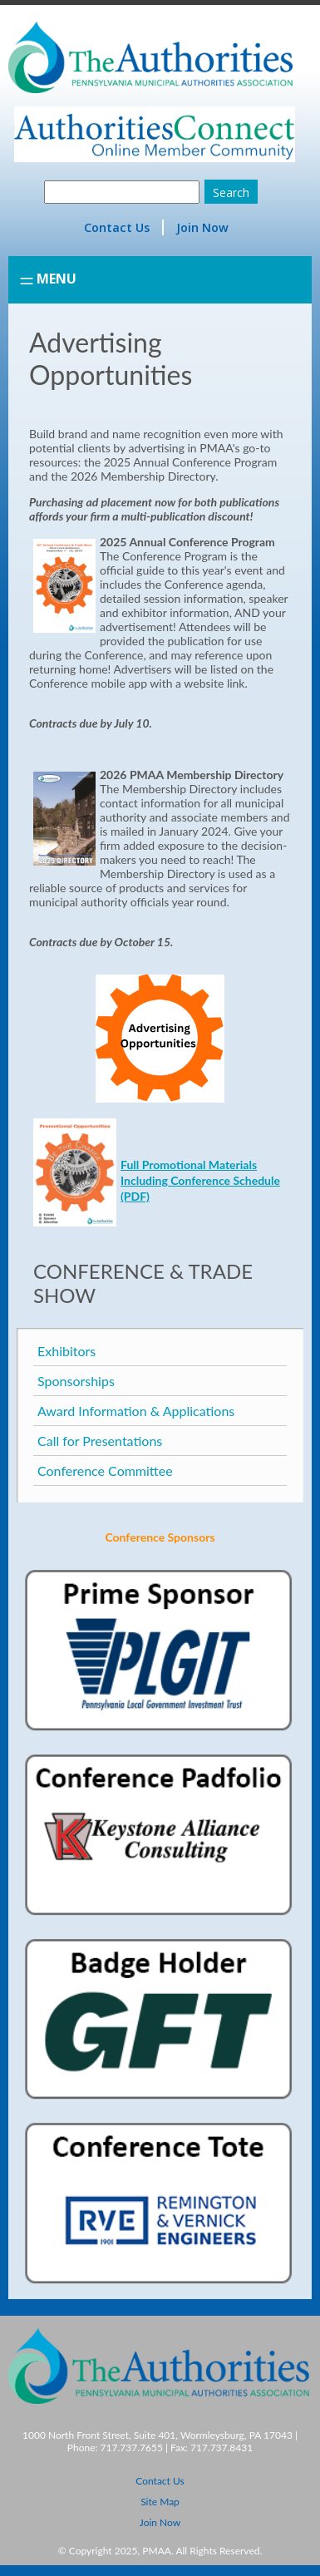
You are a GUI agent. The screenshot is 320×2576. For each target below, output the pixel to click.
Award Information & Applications (135, 1411)
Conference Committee (105, 1470)
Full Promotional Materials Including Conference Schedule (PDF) (200, 1180)
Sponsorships (76, 1381)
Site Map (160, 2501)
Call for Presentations (99, 1440)
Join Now (202, 227)
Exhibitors (66, 1351)
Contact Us (117, 227)
